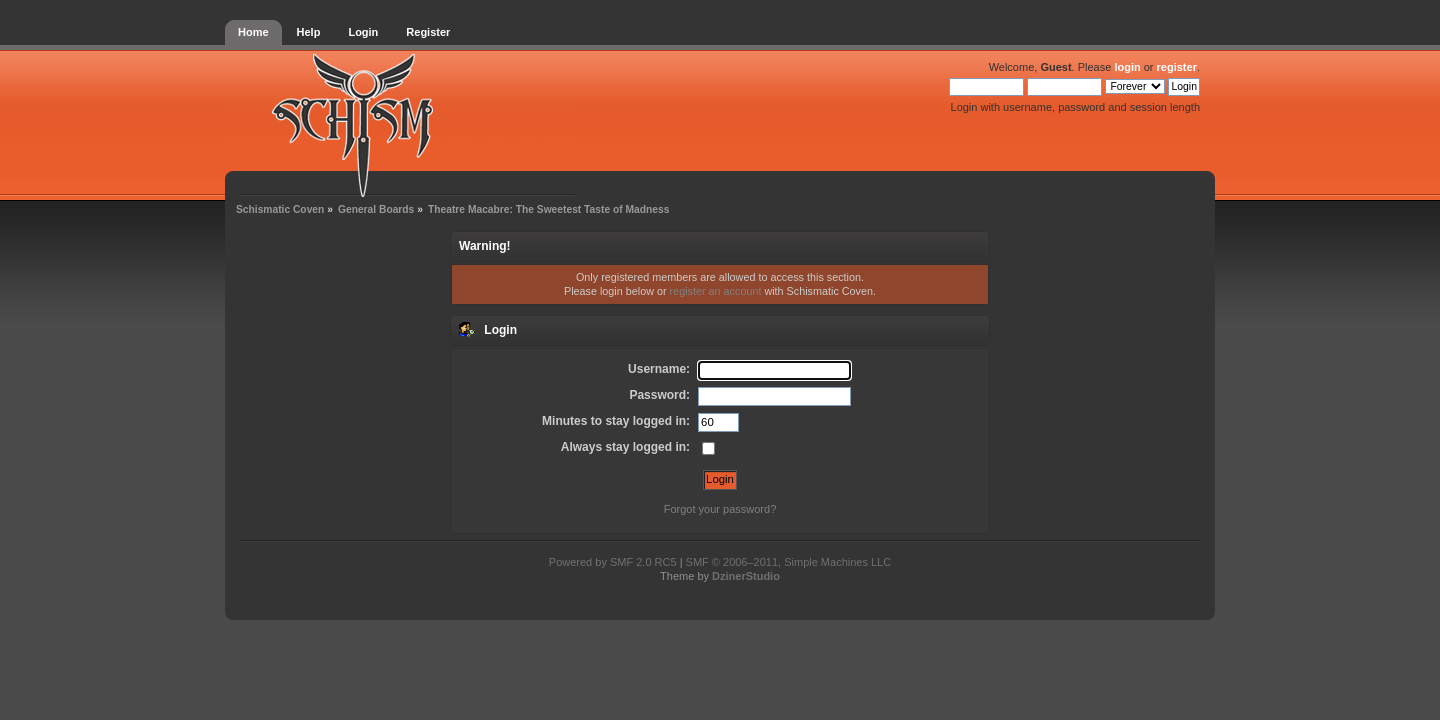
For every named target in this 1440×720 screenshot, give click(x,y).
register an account (716, 291)
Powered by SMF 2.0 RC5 (613, 562)
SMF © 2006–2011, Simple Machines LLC (789, 562)
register (1177, 67)
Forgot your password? (720, 509)
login (1127, 67)
